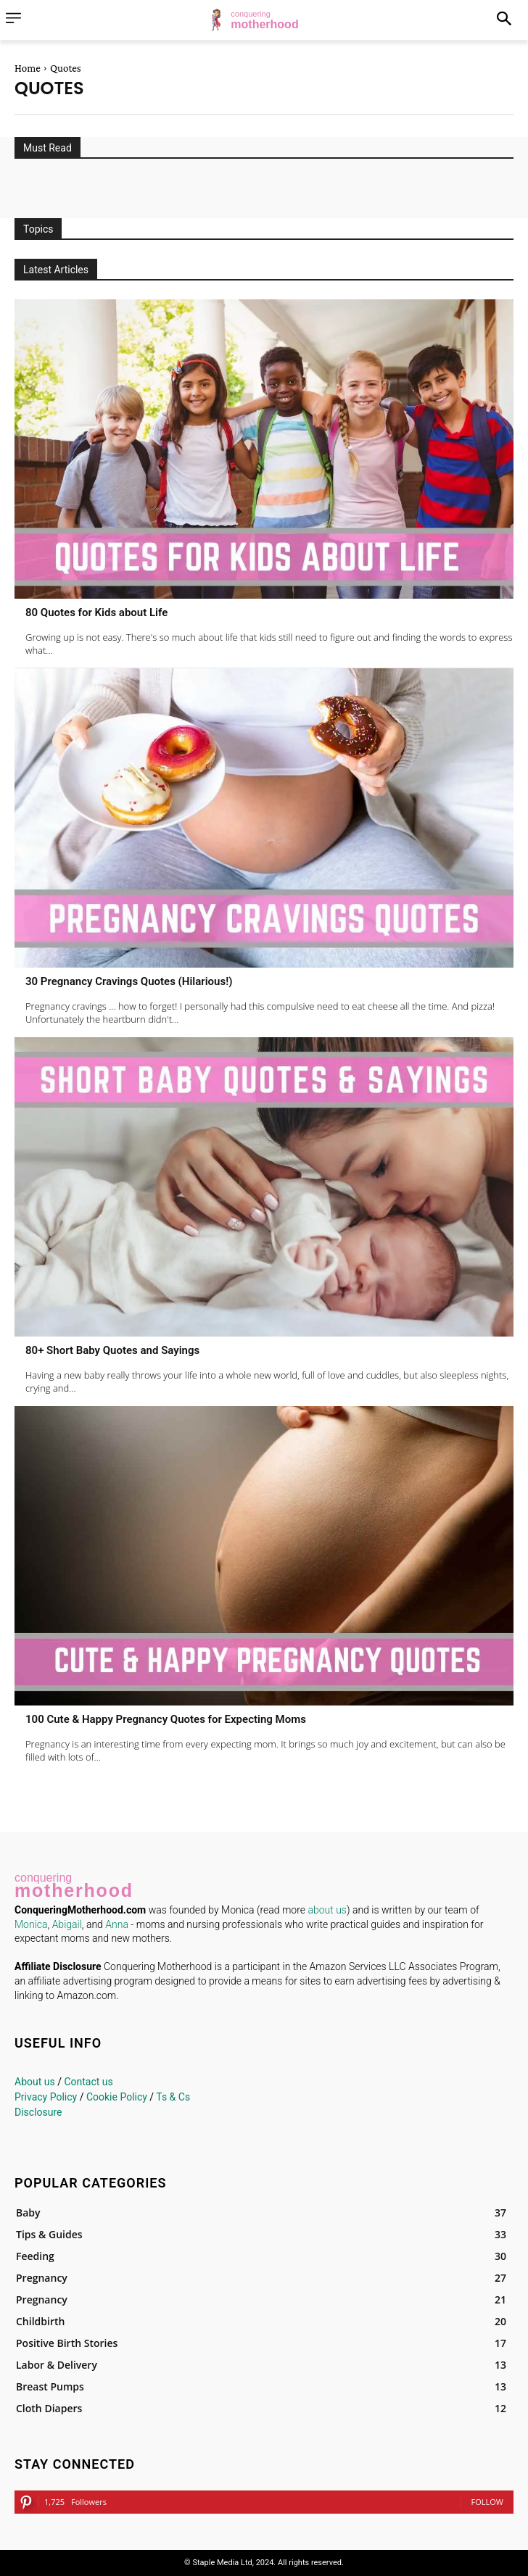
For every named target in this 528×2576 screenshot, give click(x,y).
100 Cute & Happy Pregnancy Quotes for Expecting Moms (165, 1719)
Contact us (88, 2081)
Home (28, 68)
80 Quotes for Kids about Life (96, 612)
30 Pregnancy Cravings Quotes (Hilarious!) (128, 981)
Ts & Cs (173, 2097)
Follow (487, 2501)
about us (327, 1910)
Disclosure (38, 2112)
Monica (31, 1924)
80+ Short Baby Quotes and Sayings (112, 1350)
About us (35, 2081)
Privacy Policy (46, 2097)
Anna (116, 1924)
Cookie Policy (116, 2097)
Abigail (67, 1924)
